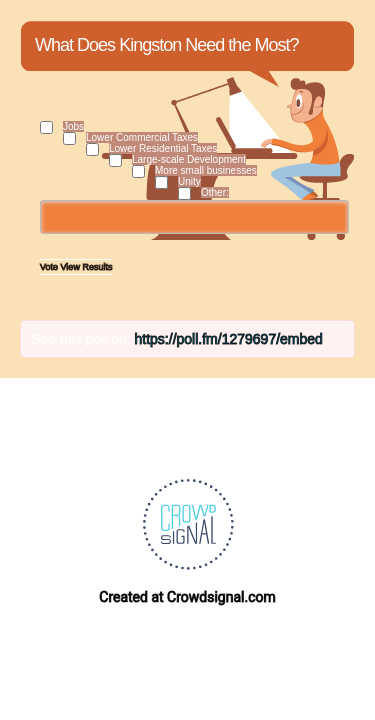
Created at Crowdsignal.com (187, 597)
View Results (87, 267)
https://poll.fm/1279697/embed (229, 339)
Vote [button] (50, 267)
